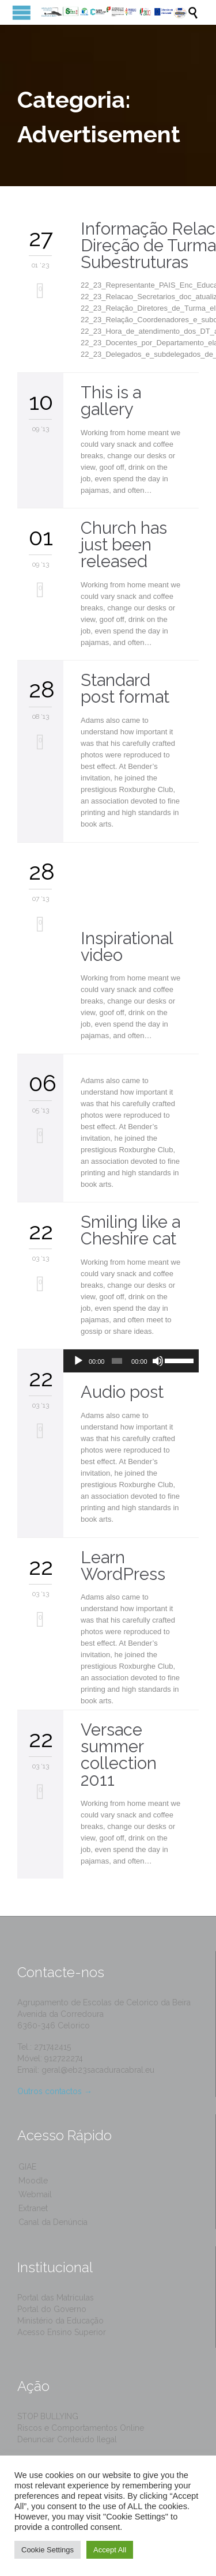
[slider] (117, 1361)
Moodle (33, 2180)
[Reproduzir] (78, 1361)
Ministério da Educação (60, 2320)
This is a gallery (111, 401)
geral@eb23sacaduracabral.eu (97, 2070)
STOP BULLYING (47, 2416)
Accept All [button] (109, 2549)
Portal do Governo (51, 2309)
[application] (131, 1360)
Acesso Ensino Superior (61, 2332)
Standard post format (125, 688)
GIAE (27, 2166)
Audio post (122, 1392)
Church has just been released (124, 544)
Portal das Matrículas (55, 2297)
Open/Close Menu (21, 12)
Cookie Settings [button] (47, 2549)
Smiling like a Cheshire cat (130, 1230)
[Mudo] (158, 1361)
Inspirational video (127, 947)
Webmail (35, 2194)
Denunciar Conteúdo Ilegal (67, 2439)
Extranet (33, 2208)
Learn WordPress (123, 1566)
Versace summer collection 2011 (119, 1755)
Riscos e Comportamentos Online (80, 2427)
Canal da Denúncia (53, 2222)
